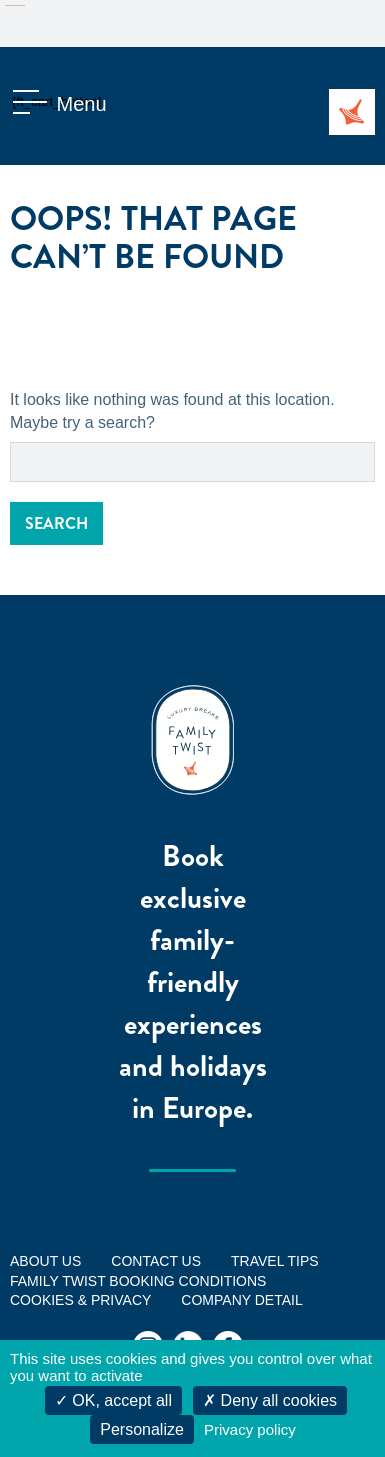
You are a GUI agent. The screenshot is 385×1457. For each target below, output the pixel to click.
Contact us (156, 1261)
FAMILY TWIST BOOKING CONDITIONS (138, 1281)
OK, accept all (113, 1400)
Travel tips (275, 1261)
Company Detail (241, 1300)
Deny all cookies (270, 1400)
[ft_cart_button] (35, 104)
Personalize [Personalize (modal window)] (142, 1429)
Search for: (10, 442)
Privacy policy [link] (250, 1429)
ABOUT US (45, 1261)
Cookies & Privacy (80, 1300)
